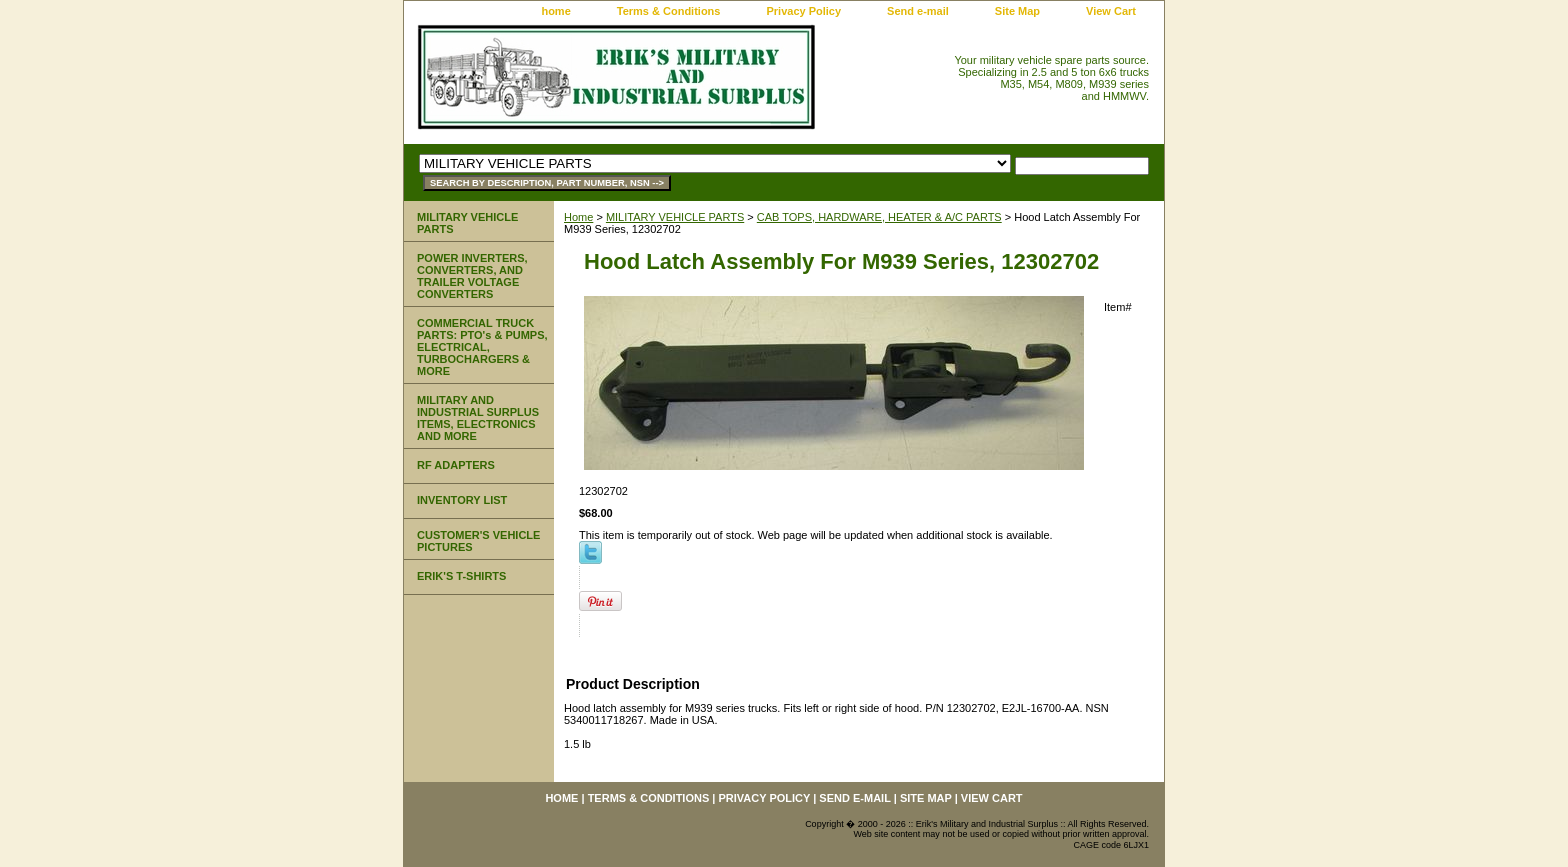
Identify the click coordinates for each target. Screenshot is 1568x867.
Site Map (1017, 11)
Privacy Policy (803, 11)
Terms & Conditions (669, 11)
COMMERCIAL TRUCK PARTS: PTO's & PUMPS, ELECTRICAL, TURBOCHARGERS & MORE (482, 347)
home (555, 11)
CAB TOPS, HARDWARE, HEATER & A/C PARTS (879, 217)
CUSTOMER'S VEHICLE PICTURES (478, 541)
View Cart (1111, 11)
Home (578, 217)
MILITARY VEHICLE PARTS (675, 217)
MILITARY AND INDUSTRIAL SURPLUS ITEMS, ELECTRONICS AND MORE (478, 418)
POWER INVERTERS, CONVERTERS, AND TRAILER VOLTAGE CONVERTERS (472, 276)
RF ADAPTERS (456, 465)
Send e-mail (918, 11)
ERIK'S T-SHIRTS (461, 576)
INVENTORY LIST (462, 500)
